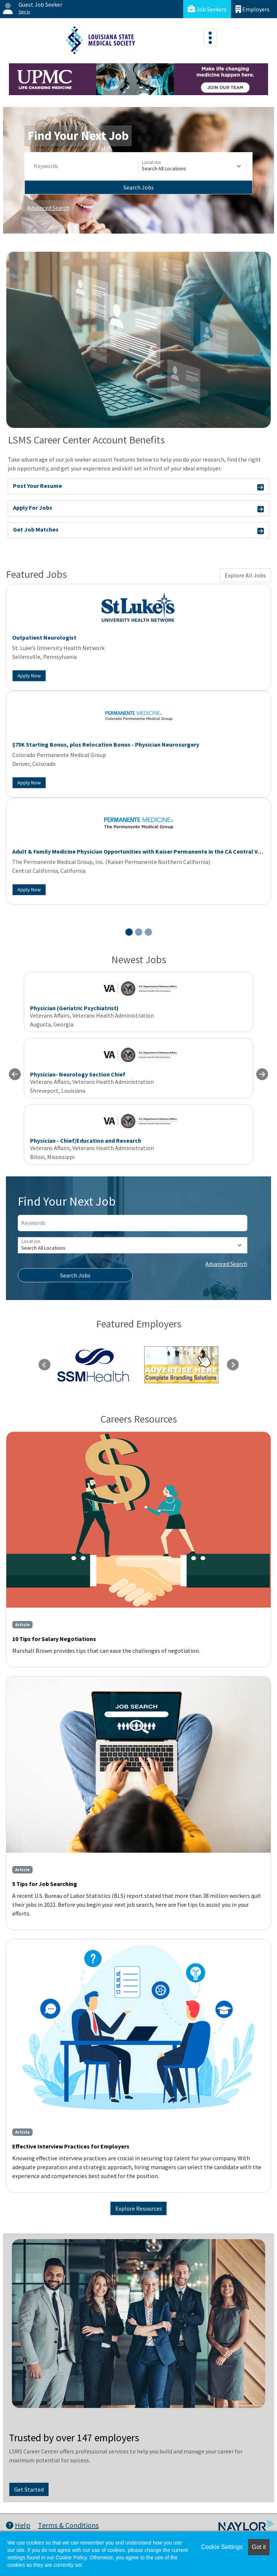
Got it (259, 2547)
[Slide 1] (129, 932)
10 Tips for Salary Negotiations (54, 1638)
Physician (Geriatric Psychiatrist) (74, 1008)
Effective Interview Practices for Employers (70, 2146)
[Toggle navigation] (210, 38)
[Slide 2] (138, 932)
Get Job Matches (138, 531)
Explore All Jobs (245, 575)
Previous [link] (44, 1365)
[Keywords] (84, 166)
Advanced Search (48, 207)
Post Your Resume (138, 487)
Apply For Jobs (138, 509)
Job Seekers (207, 9)
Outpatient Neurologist (44, 637)
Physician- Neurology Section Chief (77, 1074)
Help (18, 2525)
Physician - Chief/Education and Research (85, 1140)
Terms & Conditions (68, 2525)
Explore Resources (138, 2208)
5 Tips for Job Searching (44, 1883)
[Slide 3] (148, 932)
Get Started (29, 2489)
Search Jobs (138, 187)
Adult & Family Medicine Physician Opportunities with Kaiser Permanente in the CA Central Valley (141, 851)
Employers (252, 9)
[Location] (192, 166)
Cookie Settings (222, 2547)
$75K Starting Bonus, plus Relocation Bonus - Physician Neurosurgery (105, 744)
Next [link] (233, 1365)
